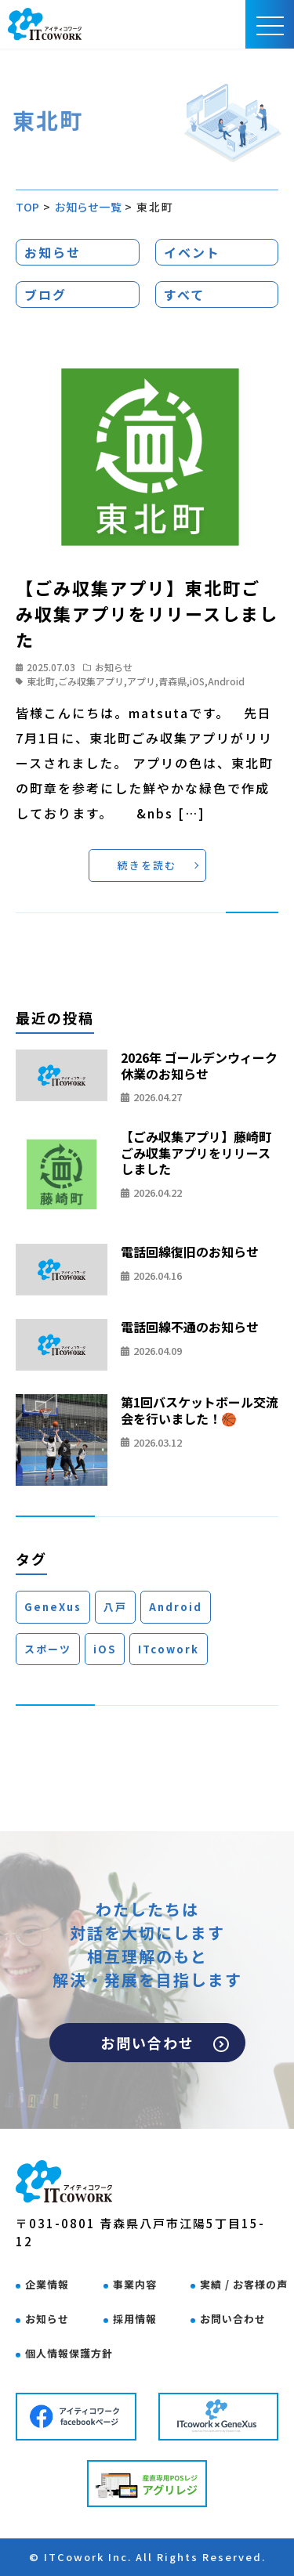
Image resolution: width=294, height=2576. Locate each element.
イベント (192, 252)
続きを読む (147, 865)
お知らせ (52, 252)
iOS (197, 681)
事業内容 (135, 2284)
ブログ (45, 294)
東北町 (41, 681)
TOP (28, 207)
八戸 (115, 1606)
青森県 (172, 681)
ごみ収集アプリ (91, 681)
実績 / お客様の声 (244, 2284)
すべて (184, 294)
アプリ (141, 681)
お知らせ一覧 (88, 207)
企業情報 (47, 2284)
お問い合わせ (164, 2042)
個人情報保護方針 (69, 2353)
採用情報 (135, 2319)
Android (226, 681)
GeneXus (53, 1606)
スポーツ (47, 1649)
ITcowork (168, 1649)
